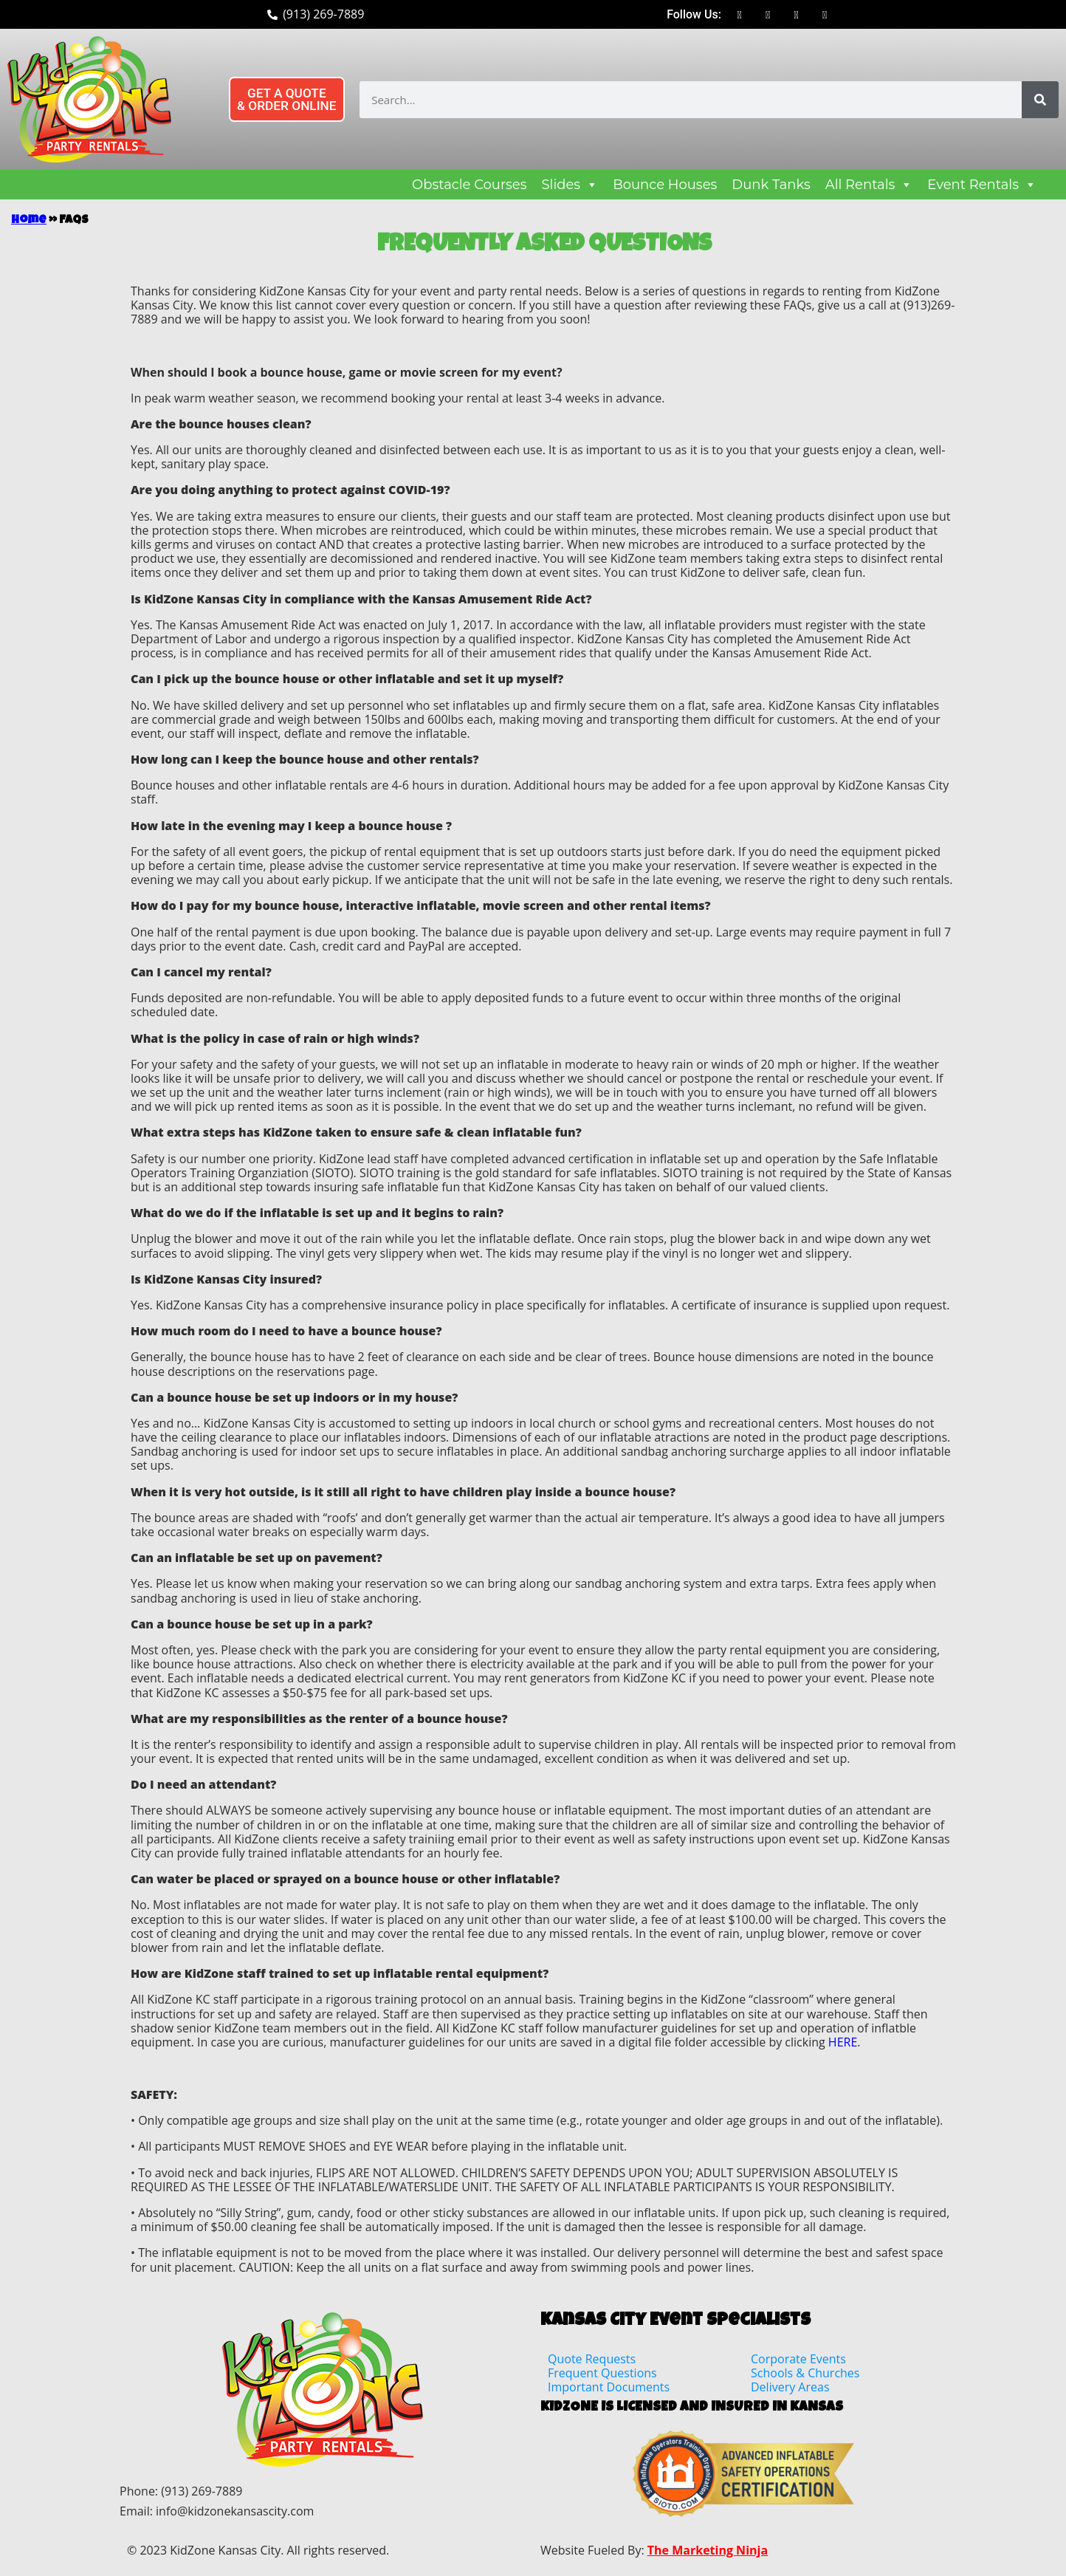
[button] (291, 99)
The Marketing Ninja (707, 2550)
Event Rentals (981, 184)
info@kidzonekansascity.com (235, 2511)
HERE (842, 2042)
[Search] (1040, 99)
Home (29, 221)
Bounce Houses (665, 185)
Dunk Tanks (771, 185)
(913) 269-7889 (201, 2491)
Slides (570, 184)
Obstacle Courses (469, 185)
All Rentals (869, 184)
